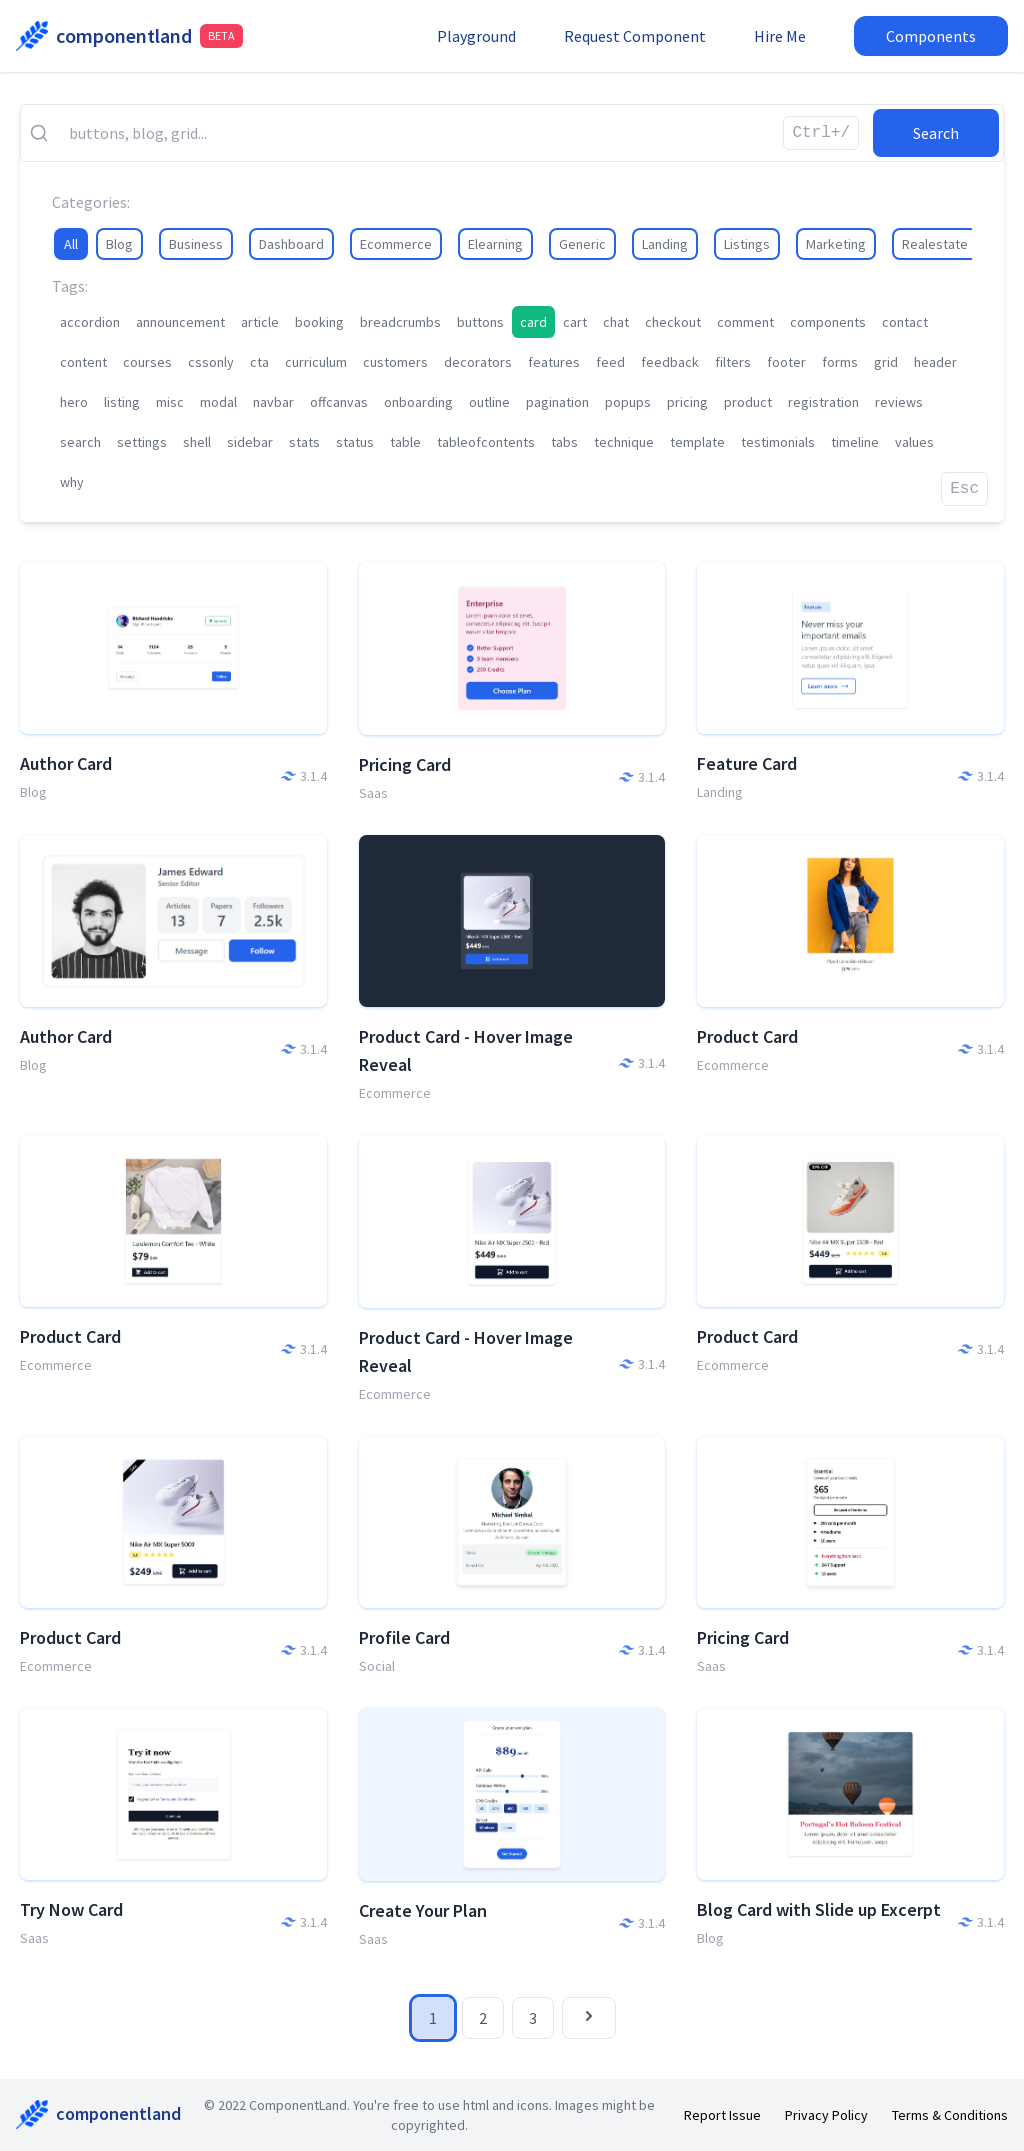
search (80, 442)
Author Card (66, 763)
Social (377, 1666)
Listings (747, 244)
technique (624, 442)
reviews (899, 402)
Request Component (635, 36)
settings (142, 442)
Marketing (836, 244)
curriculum (316, 362)
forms (840, 362)
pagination (557, 402)
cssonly (211, 362)
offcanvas (339, 402)
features (554, 362)
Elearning (495, 244)
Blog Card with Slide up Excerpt (819, 1909)
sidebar (250, 442)
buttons (480, 322)
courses (147, 362)
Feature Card (747, 763)
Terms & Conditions (950, 2115)
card (533, 322)
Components (931, 36)
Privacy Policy (826, 2115)
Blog (119, 244)
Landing (665, 244)
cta (259, 362)
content (83, 362)
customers (395, 362)
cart (575, 322)
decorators (478, 362)
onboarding (418, 402)
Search (936, 133)
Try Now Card (71, 1909)
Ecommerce (396, 244)
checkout (673, 322)
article (260, 322)
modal (218, 402)
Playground (476, 36)
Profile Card (404, 1637)
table (405, 442)
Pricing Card (405, 764)
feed (610, 362)
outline (489, 402)
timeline (855, 442)
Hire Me (780, 36)
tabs (564, 442)
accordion (90, 322)
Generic (582, 244)
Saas (373, 793)
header (935, 362)
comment (745, 322)
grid (886, 362)
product (748, 402)
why (72, 482)
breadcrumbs (400, 322)
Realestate (935, 244)
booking (319, 322)
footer (786, 362)
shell (197, 442)
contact (905, 322)
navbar (273, 402)
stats (304, 442)
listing (122, 402)
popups (628, 402)
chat (616, 322)
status (355, 442)
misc (170, 402)
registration (823, 402)
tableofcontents (486, 442)
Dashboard (291, 244)
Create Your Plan (423, 1910)
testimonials (778, 442)
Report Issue (722, 2115)
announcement (180, 322)
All (71, 244)
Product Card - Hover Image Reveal (466, 1050)
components (828, 322)
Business (196, 244)
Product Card (747, 1036)
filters (733, 362)
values (914, 442)
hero (74, 402)
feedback (670, 362)
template (697, 442)
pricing (687, 402)
